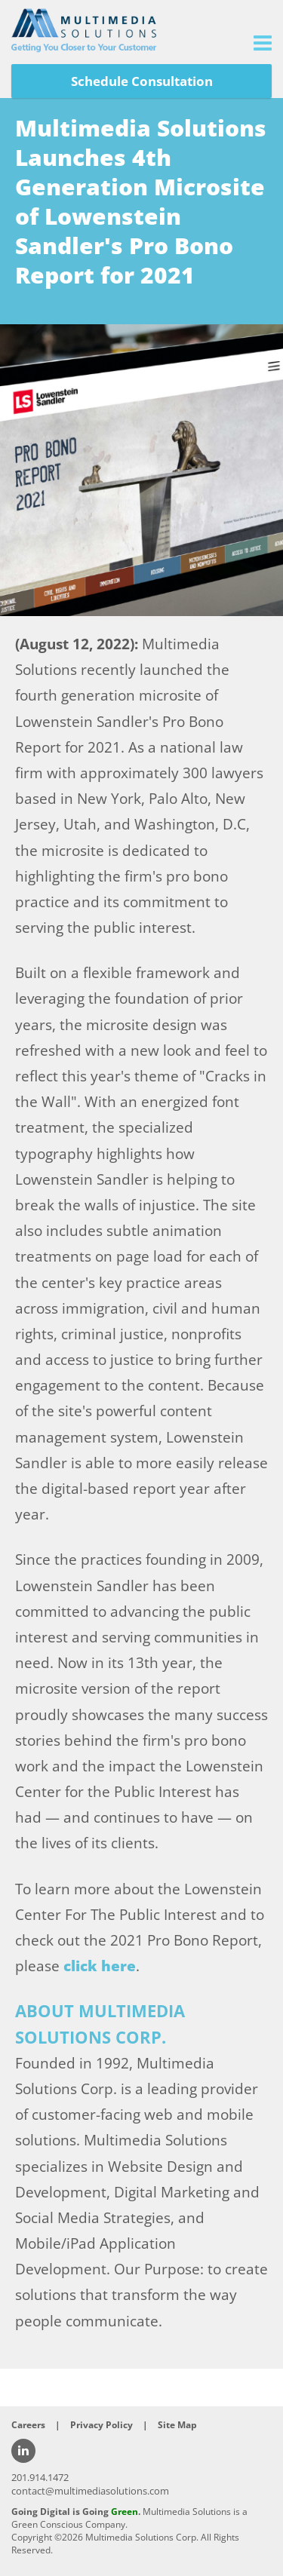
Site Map (177, 2424)
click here (99, 1966)
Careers (28, 2424)
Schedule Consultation (142, 81)
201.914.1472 (40, 2477)
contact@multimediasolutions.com (90, 2491)
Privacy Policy (101, 2424)
